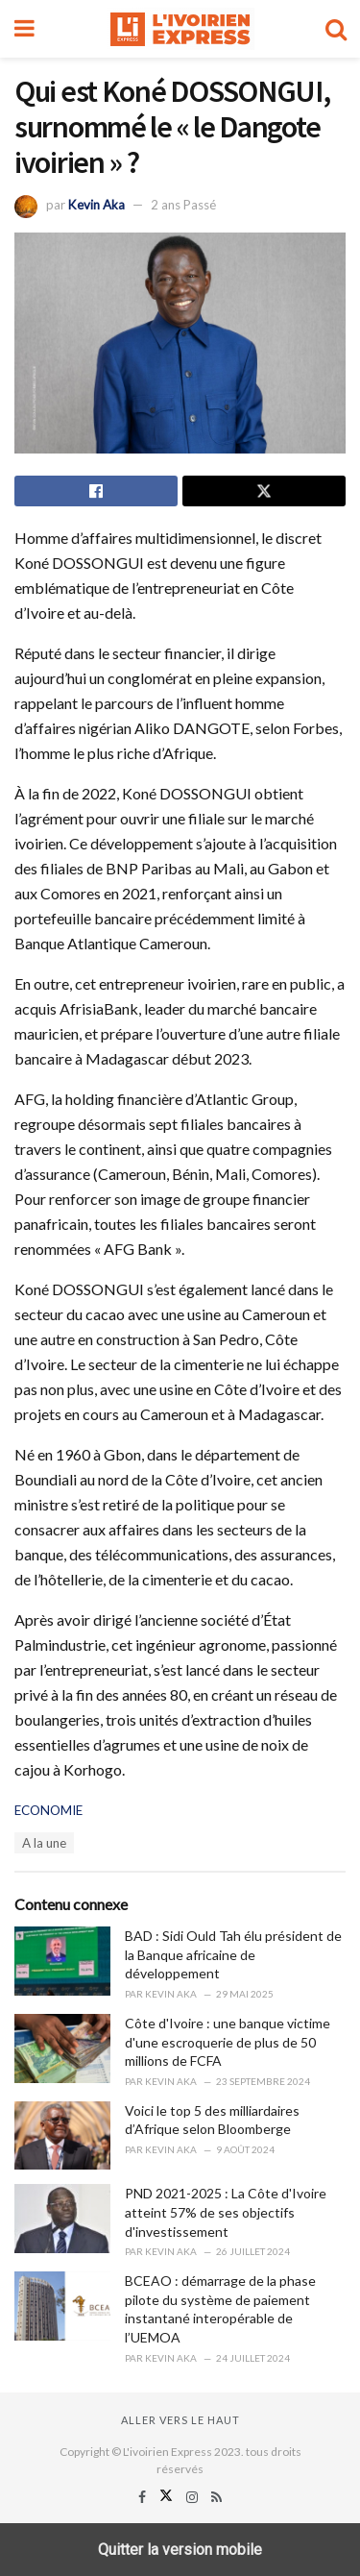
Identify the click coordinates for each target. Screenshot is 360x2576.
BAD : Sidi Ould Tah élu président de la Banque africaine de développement (233, 1954)
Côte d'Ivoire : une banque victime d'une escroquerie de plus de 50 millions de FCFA (227, 2042)
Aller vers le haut (180, 2420)
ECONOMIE (48, 1810)
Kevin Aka (96, 204)
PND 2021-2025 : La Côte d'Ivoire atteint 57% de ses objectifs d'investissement (225, 2212)
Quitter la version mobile (180, 2549)
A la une (44, 1843)
